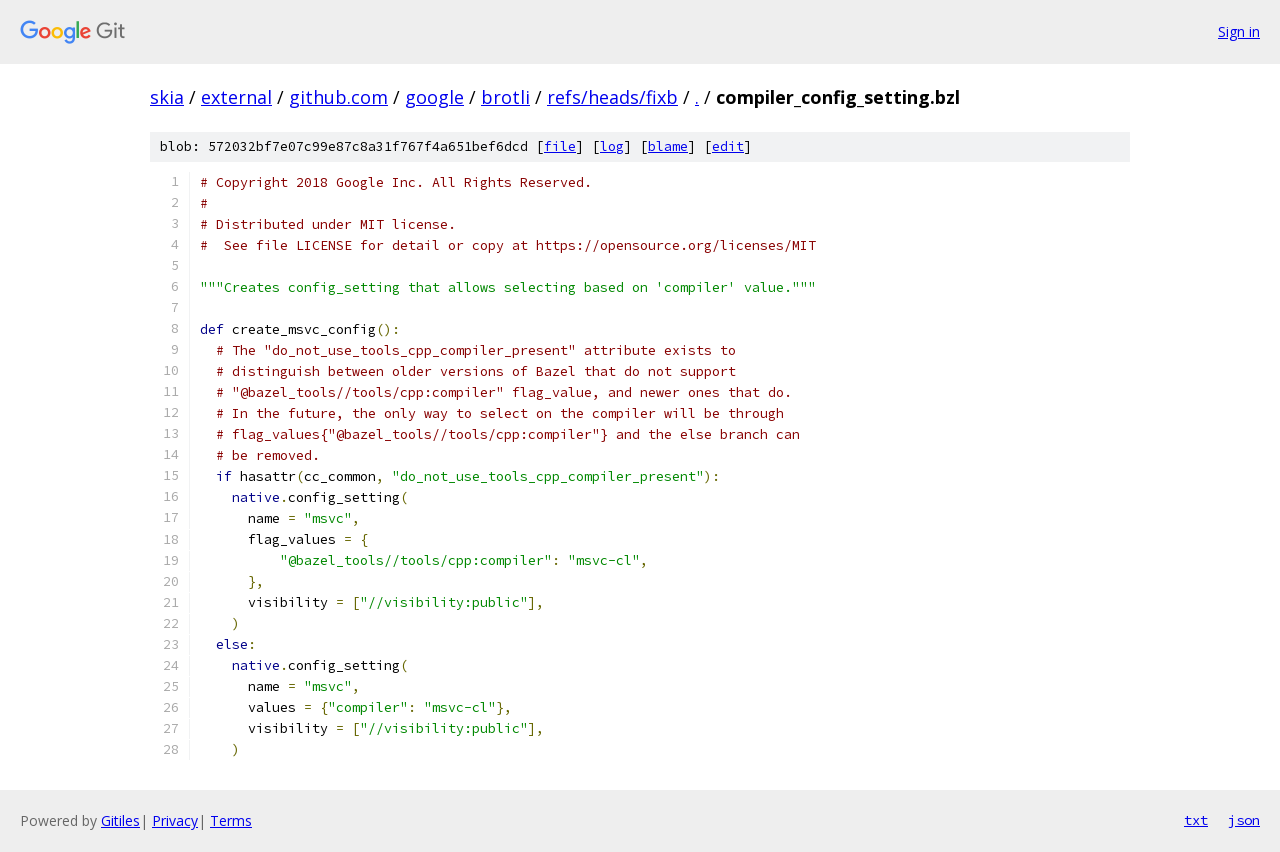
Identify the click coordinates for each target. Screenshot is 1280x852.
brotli (505, 97)
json (1244, 820)
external (236, 97)
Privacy (175, 820)
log (612, 146)
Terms (231, 820)
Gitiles (120, 820)
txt (1196, 820)
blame (668, 146)
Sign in (1239, 31)
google (434, 97)
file (560, 146)
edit (728, 146)
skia (167, 97)
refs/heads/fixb (612, 97)
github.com (338, 97)
